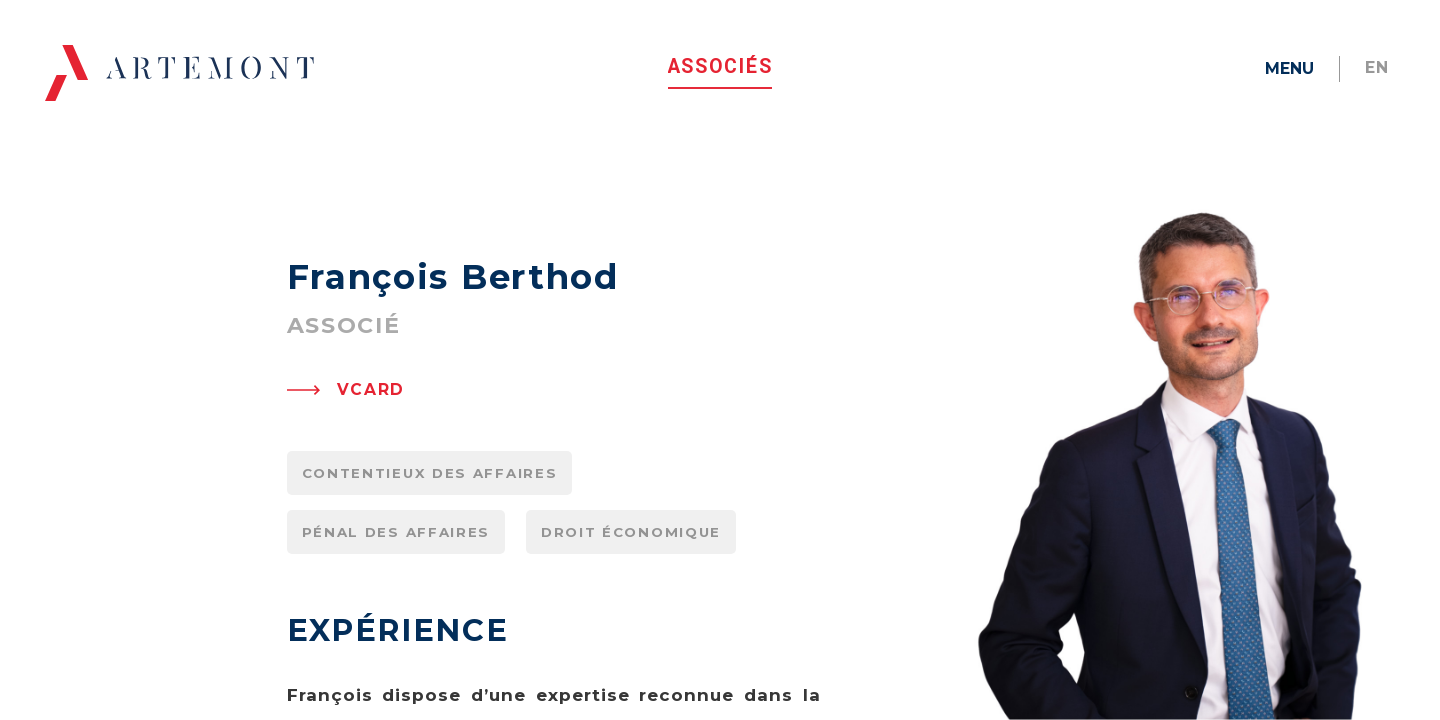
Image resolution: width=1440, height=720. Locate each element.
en (1377, 67)
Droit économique (631, 628)
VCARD (371, 485)
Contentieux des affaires (430, 569)
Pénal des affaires (396, 628)
